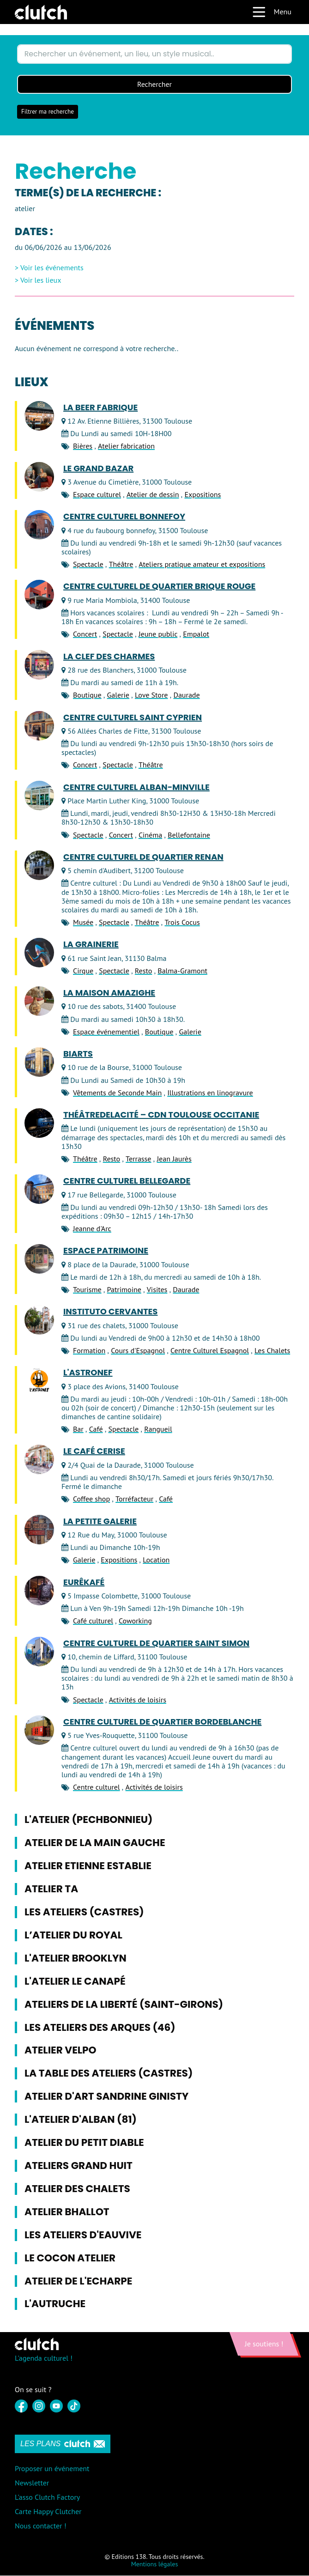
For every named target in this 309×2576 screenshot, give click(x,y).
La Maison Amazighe (109, 993)
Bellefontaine (189, 834)
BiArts (78, 1054)
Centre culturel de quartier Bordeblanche (162, 1722)
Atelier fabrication (126, 446)
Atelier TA (51, 1889)
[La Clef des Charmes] (39, 665)
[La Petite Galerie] (39, 1529)
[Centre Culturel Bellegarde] (39, 1189)
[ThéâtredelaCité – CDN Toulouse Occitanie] (39, 1123)
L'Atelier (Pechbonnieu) (88, 1820)
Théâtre (121, 564)
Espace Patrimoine (105, 1251)
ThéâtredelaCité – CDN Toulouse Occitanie (161, 1115)
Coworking (135, 1621)
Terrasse (138, 1158)
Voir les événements (52, 267)
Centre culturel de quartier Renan (143, 857)
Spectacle (88, 564)
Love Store (151, 695)
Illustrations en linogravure (210, 1092)
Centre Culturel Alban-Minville (136, 787)
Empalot (196, 634)
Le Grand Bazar (98, 468)
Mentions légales (154, 2564)
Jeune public (158, 634)
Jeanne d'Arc (92, 1228)
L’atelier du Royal (73, 1935)
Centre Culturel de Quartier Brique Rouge (159, 587)
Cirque (83, 970)
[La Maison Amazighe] (39, 1001)
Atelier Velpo (60, 2050)
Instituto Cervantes (110, 1312)
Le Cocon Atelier (69, 2258)
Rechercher (154, 84)
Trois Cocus (182, 922)
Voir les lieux (40, 280)
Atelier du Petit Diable (84, 2143)
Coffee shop (91, 1499)
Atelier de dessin (153, 494)
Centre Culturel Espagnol (209, 1350)
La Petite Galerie (100, 1521)
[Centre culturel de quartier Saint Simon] (39, 1651)
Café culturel (93, 1621)
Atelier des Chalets (77, 2188)
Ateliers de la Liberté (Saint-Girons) (123, 2004)
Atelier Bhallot (66, 2212)
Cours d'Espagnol (138, 1350)
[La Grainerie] (39, 953)
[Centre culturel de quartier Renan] (39, 865)
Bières (82, 446)
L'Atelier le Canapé (75, 1981)
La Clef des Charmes (109, 656)
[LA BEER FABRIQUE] (39, 416)
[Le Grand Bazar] (39, 477)
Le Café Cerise (94, 1451)
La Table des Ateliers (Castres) (108, 2073)
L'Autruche (54, 2304)
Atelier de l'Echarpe (78, 2281)
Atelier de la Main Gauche (94, 1843)
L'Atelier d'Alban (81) (80, 2120)
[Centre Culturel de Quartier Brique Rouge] (39, 595)
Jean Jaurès (174, 1158)
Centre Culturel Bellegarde (126, 1181)
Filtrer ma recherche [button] (47, 112)
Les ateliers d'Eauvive (82, 2235)
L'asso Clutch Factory (47, 2497)
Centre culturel (96, 1787)
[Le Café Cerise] (39, 1460)
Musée (83, 922)
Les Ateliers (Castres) (84, 1912)
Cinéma (150, 834)
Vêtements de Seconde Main (117, 1092)
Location (156, 1560)
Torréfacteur (134, 1499)
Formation (89, 1350)
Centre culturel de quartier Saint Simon (156, 1643)
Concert (85, 634)
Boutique (87, 695)
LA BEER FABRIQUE (100, 407)
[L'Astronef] (39, 1381)
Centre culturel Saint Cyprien (132, 717)
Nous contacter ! (41, 2526)
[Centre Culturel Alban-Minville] (39, 795)
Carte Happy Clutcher (48, 2511)
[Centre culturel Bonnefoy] (39, 525)
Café (96, 1429)
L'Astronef (88, 1373)
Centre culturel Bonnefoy (124, 517)
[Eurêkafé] (39, 1590)
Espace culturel (97, 494)
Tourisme (87, 1289)
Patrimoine (124, 1289)
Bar (78, 1429)
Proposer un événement (52, 2468)
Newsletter (32, 2482)
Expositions (202, 494)
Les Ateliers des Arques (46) (99, 2027)
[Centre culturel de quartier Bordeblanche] (39, 1730)
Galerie (118, 695)
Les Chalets (272, 1350)
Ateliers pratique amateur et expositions (202, 564)
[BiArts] (39, 1062)
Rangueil (158, 1429)
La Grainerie (91, 945)
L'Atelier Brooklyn (75, 1958)
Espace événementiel (106, 1031)
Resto (143, 970)
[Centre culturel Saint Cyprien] (39, 726)
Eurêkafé (83, 1582)
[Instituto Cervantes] (39, 1320)
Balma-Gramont (182, 970)
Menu (271, 12)
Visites (157, 1289)
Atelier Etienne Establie (87, 1866)
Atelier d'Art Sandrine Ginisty (106, 2097)
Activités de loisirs (137, 1699)
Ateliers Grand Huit (78, 2166)
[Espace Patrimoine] (39, 1259)
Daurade (186, 695)
